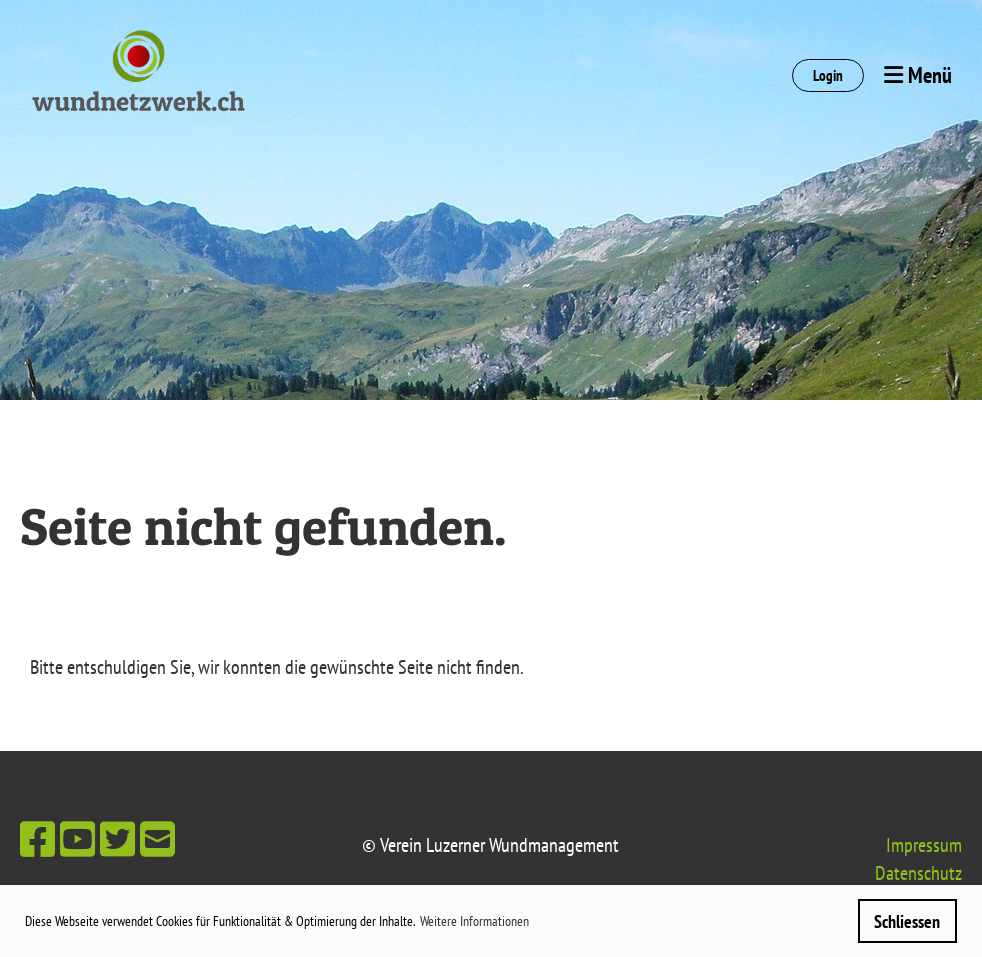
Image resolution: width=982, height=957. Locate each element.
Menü (918, 75)
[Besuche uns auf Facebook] (37, 839)
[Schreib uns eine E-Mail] (157, 839)
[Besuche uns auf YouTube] (77, 839)
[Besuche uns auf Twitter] (117, 839)
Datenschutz (918, 873)
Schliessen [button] (907, 921)
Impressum (924, 845)
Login (828, 75)
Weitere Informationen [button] (474, 921)
